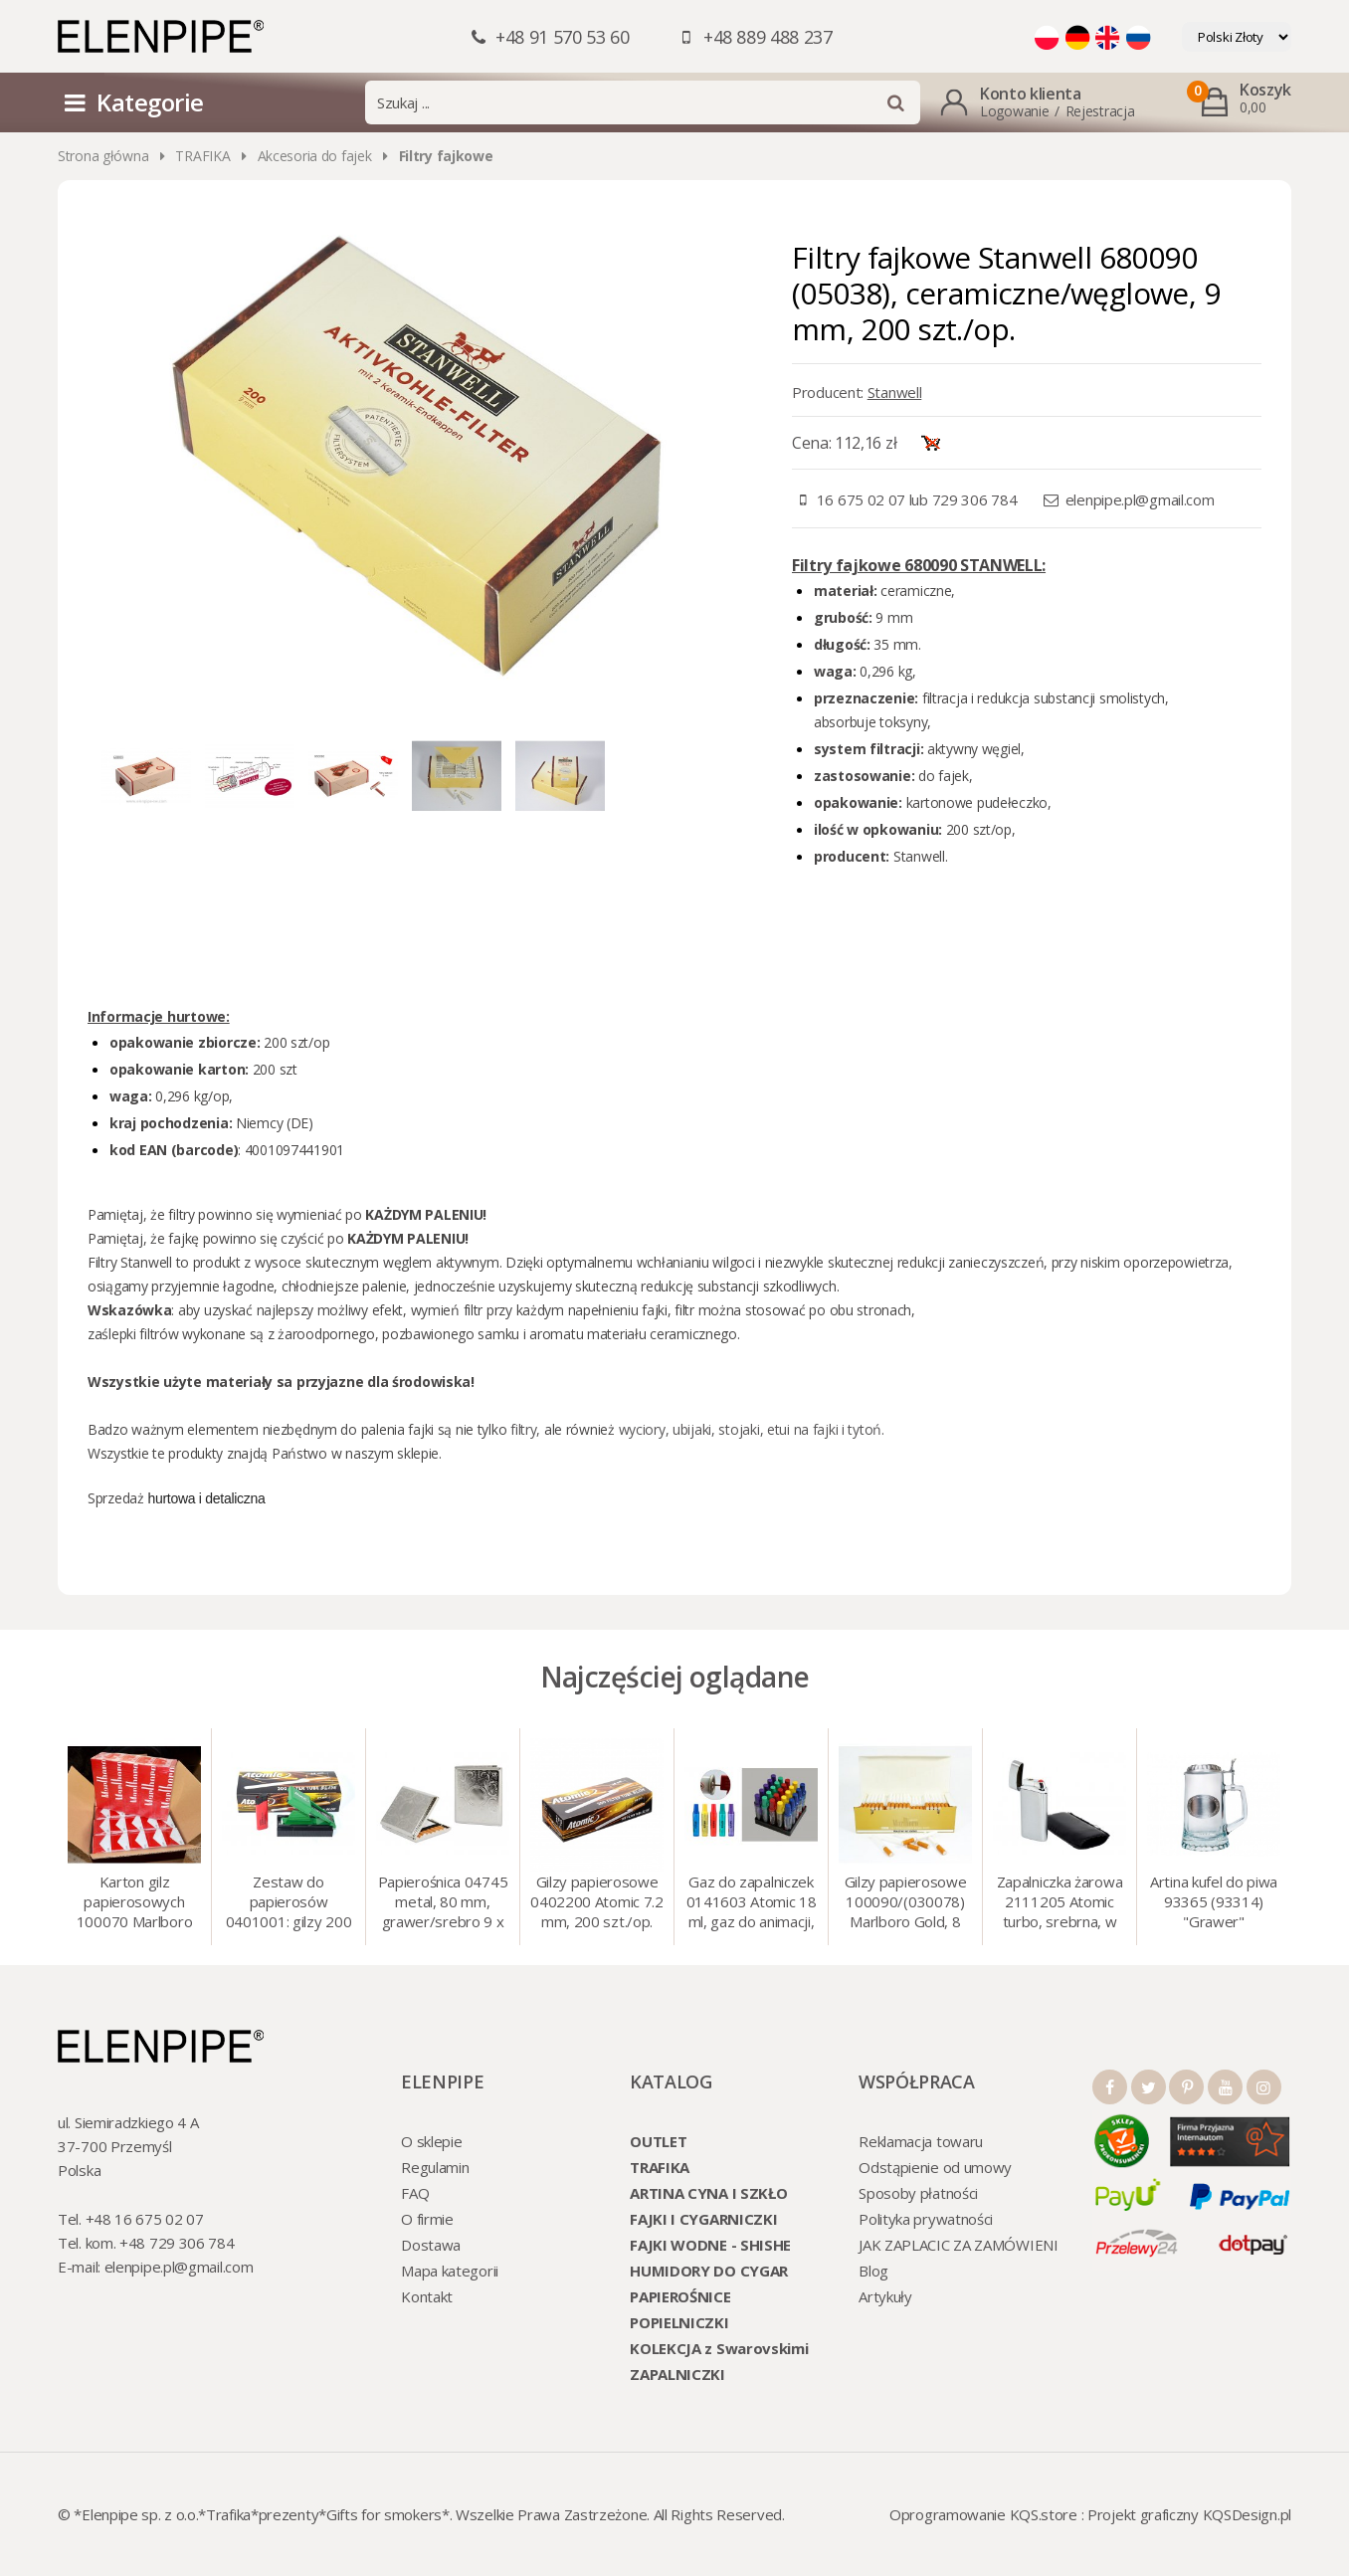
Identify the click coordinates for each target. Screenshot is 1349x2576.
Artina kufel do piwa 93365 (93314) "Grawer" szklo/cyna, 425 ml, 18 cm (1213, 1903)
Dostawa (431, 2245)
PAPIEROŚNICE (680, 2296)
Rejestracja (1100, 110)
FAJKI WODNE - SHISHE (710, 2245)
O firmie (427, 2219)
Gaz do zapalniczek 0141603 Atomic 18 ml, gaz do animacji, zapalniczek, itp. (751, 1903)
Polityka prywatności (926, 2219)
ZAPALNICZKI (677, 2374)
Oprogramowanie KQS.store (983, 2514)
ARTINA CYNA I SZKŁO (708, 2193)
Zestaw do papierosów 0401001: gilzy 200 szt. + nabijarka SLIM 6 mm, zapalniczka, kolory (289, 1903)
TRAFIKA (202, 155)
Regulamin (435, 2167)
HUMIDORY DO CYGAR (709, 2270)
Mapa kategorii (449, 2270)
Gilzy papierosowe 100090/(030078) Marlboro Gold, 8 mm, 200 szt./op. (906, 1903)
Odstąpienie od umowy (935, 2167)
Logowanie (1014, 110)
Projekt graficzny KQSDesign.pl (1189, 2514)
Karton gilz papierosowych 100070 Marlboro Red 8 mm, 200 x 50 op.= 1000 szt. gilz (135, 1903)
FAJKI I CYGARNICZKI (703, 2219)
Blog (873, 2270)
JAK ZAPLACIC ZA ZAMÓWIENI (959, 2245)
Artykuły (885, 2296)
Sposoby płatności (918, 2193)
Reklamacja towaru (921, 2141)
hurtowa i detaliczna (206, 1498)
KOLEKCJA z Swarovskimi (719, 2348)
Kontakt (427, 2296)
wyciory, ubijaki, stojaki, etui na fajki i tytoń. (751, 1429)
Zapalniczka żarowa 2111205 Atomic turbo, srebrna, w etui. (1060, 1903)
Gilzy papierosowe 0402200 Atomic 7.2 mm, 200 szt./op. (597, 1901)
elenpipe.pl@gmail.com (1140, 499)
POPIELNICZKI (679, 2322)
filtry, (527, 1429)
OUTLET (658, 2141)
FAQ (415, 2193)
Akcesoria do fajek (315, 155)
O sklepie (431, 2141)
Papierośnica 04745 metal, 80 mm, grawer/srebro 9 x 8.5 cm (443, 1903)
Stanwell (894, 392)
